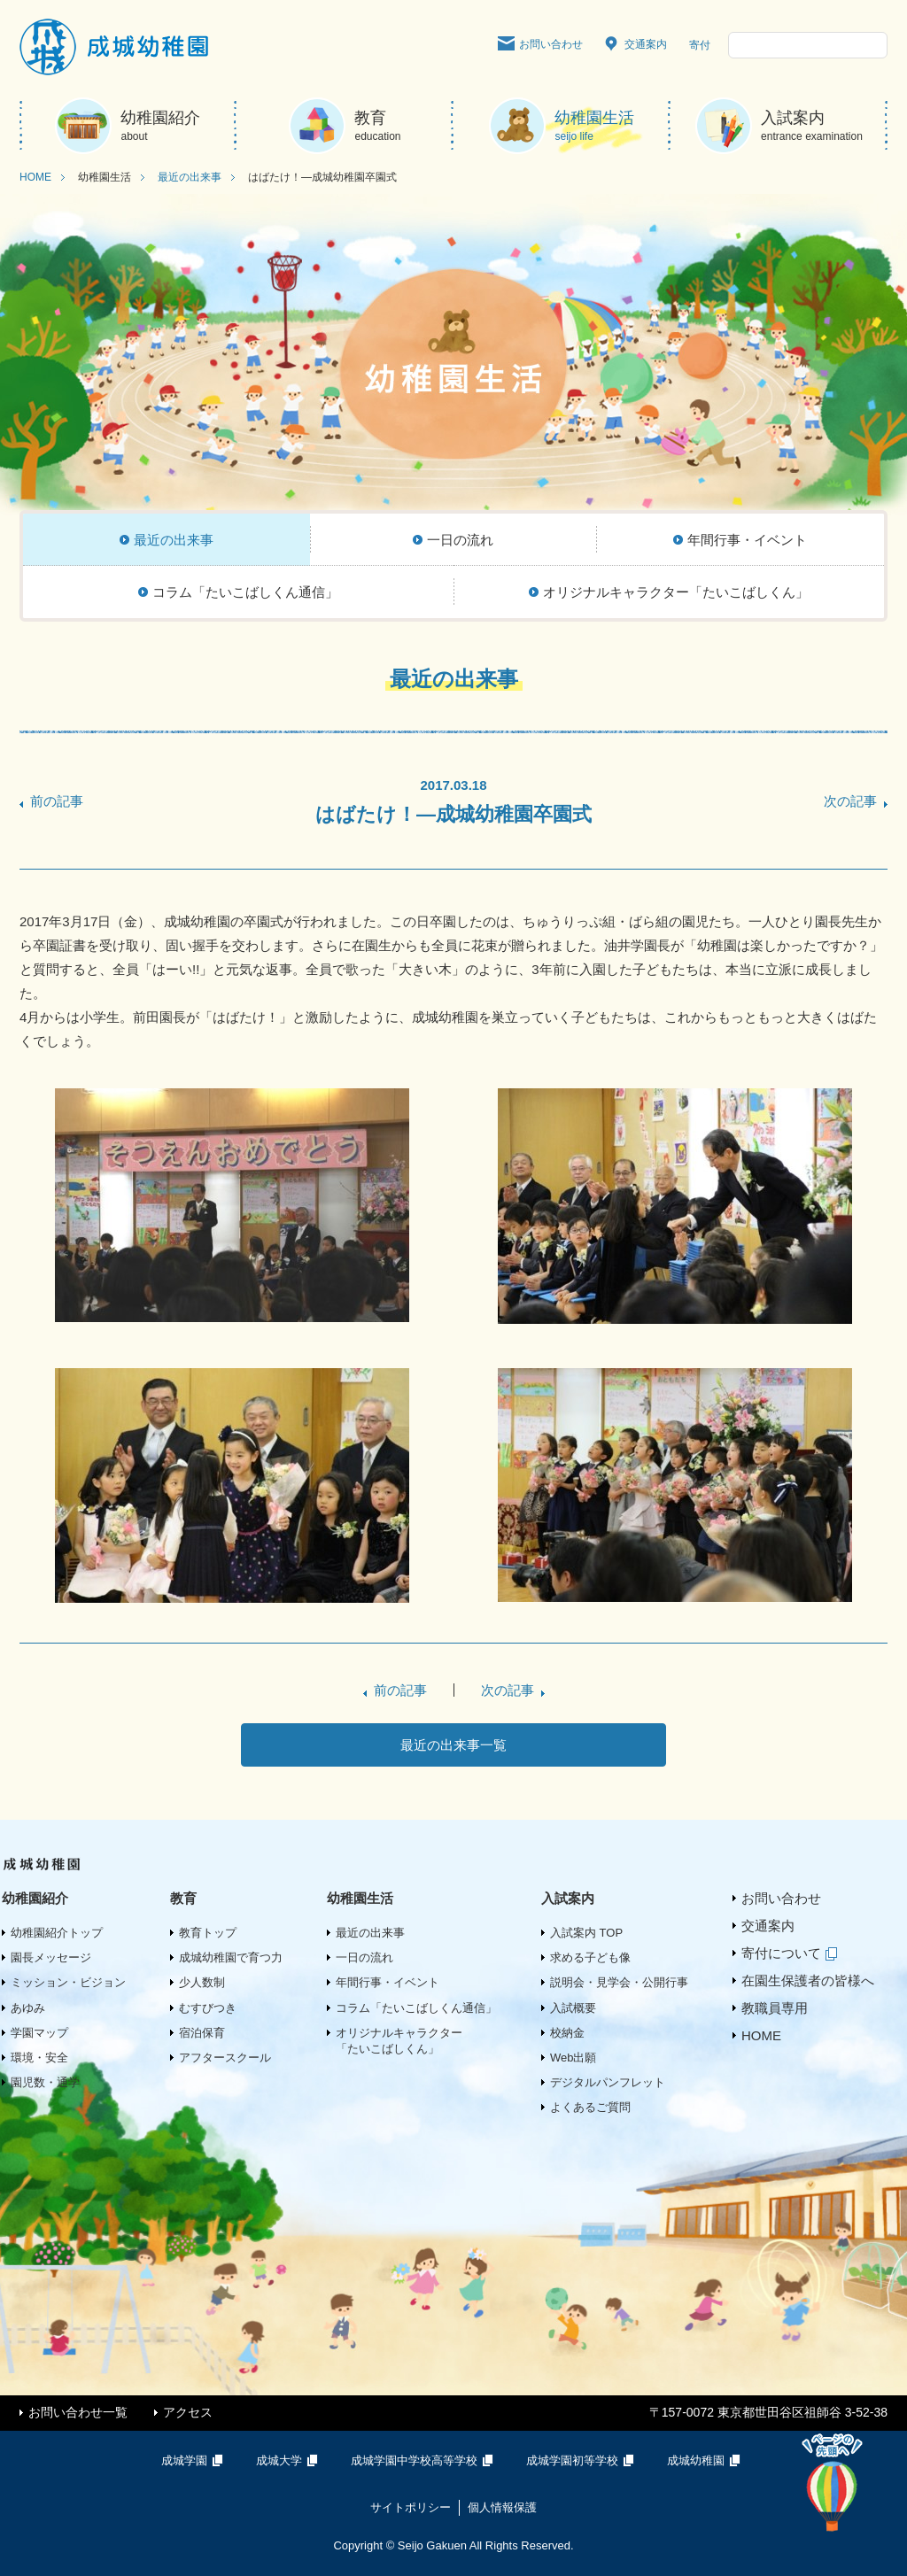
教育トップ (207, 1932)
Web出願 (573, 2057)
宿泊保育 (202, 2032)
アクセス (188, 2412)
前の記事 (56, 800)
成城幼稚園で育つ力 (231, 1957)
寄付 (699, 45)
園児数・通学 (45, 2082)
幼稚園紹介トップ (57, 1932)
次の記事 (850, 800)
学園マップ (39, 2032)
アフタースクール (225, 2057)
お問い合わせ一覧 (78, 2412)
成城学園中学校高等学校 (425, 2460)
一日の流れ (364, 1957)
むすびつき (207, 2008)
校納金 (567, 2032)
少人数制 (202, 1982)
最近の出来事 (189, 177)
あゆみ (28, 2008)
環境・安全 (39, 2057)
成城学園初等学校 (583, 2460)
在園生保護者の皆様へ (807, 1980)
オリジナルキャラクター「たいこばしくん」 (399, 2040)
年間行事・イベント (387, 1982)
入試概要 (573, 2008)
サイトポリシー (410, 2507)
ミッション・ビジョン (68, 1982)
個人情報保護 (502, 2507)
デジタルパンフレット (607, 2082)
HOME (35, 177)
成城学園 (195, 2460)
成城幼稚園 (707, 2460)
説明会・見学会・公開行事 (619, 1982)
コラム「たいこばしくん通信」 (416, 2008)
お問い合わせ (540, 45)
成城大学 (290, 2460)
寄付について (792, 1953)
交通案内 (636, 45)
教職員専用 (774, 2007)
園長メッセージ (51, 1957)
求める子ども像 (590, 1957)
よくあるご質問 (590, 2107)
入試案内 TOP (586, 1932)
